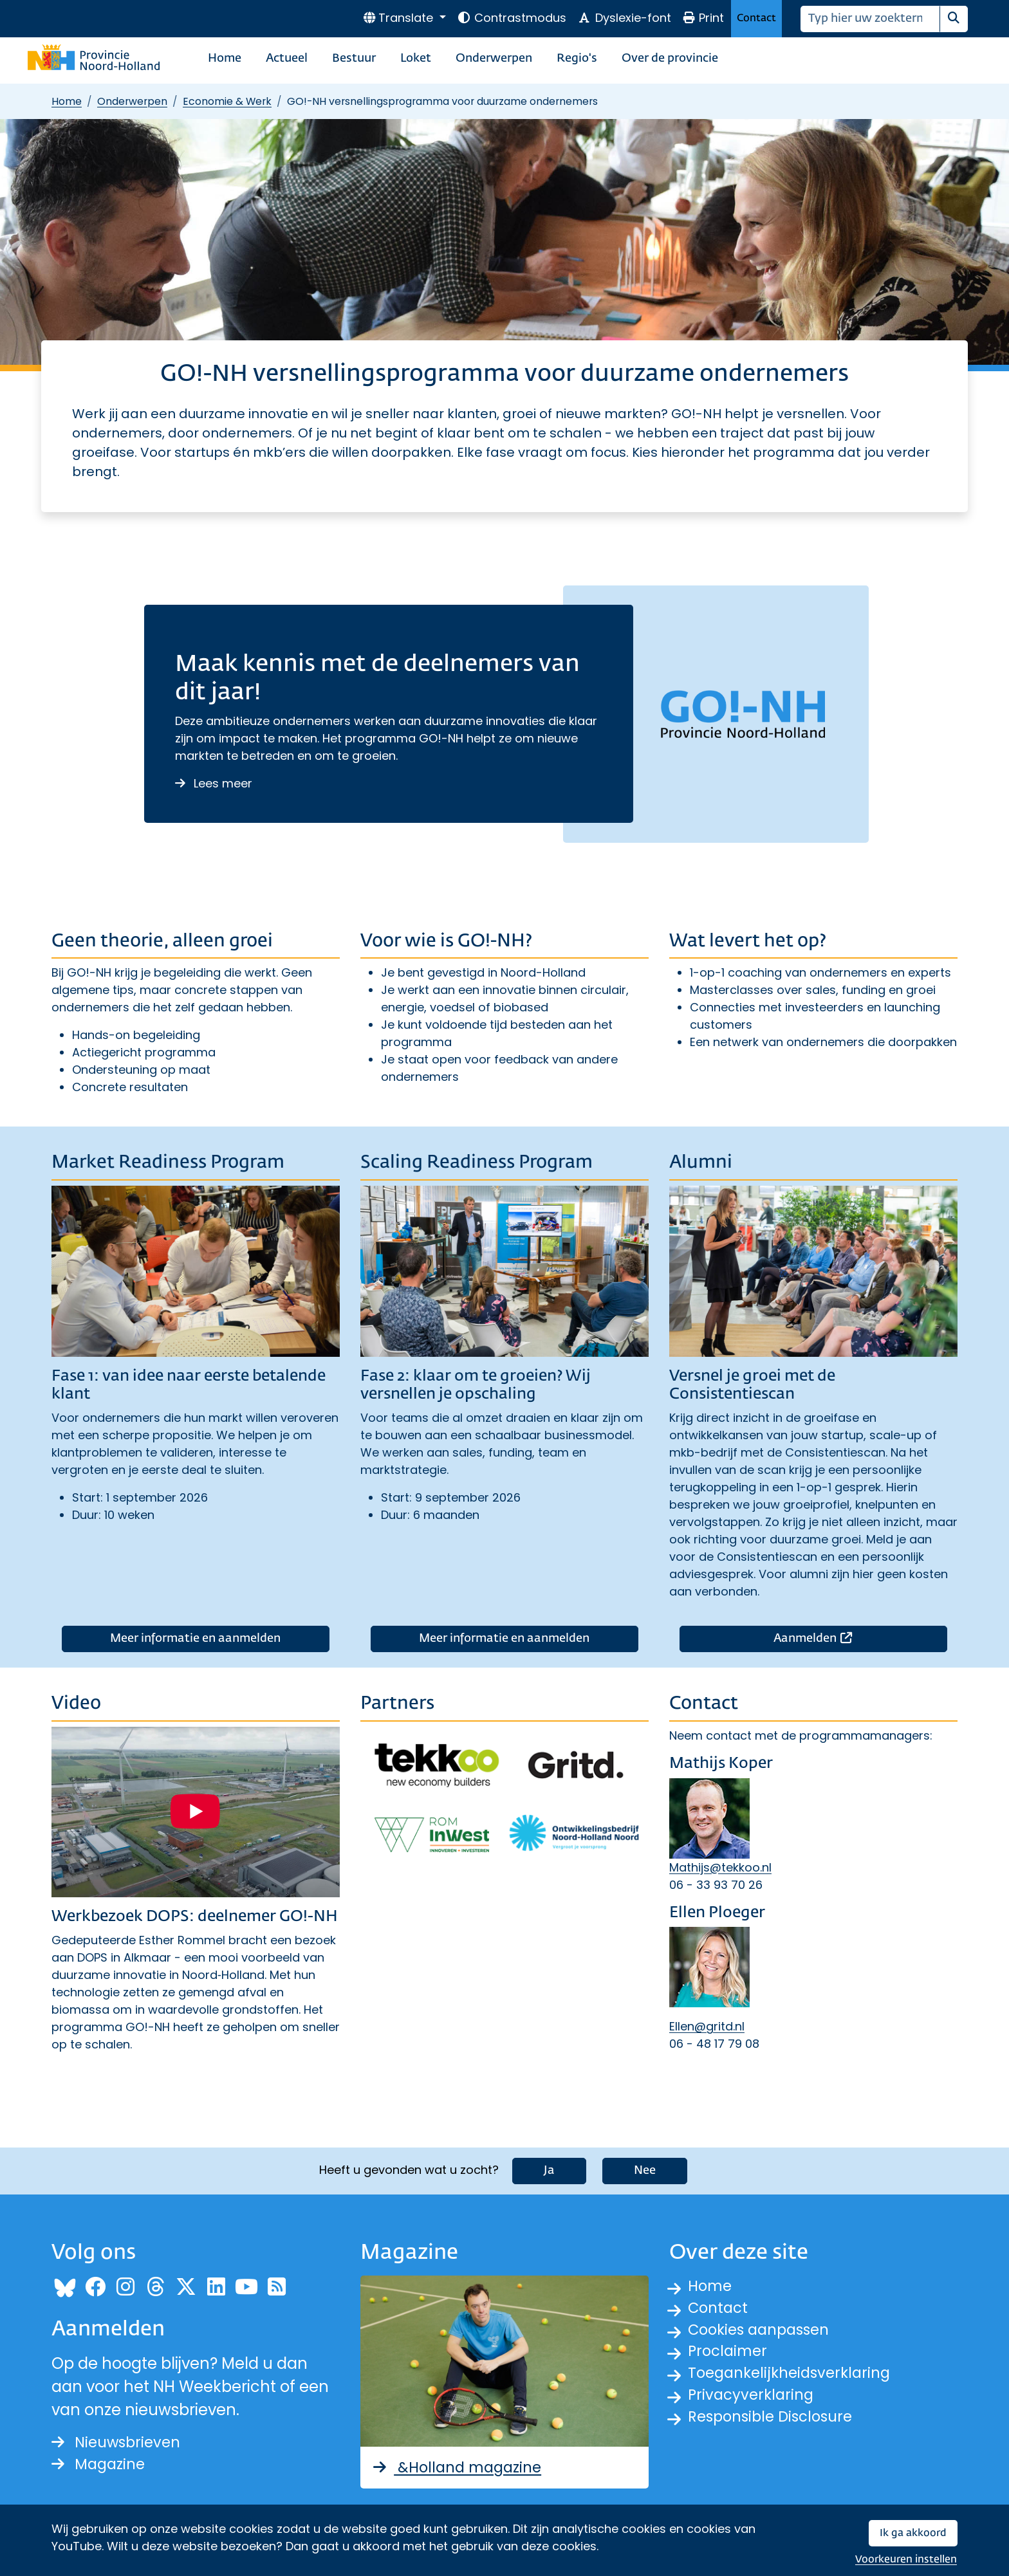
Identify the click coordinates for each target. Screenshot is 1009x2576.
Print (703, 18)
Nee (645, 2169)
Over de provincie (670, 58)
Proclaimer (730, 2355)
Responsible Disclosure (775, 2424)
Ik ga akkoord (913, 2533)
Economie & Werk (227, 101)
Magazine (100, 2465)
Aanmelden (860, 1637)
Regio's (577, 58)
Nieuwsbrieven (119, 2441)
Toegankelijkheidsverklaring (794, 2378)
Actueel (287, 58)
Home (224, 58)
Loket (415, 58)
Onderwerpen (494, 58)
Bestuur (354, 58)
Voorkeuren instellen (906, 2559)
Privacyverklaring (753, 2401)
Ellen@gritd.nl (707, 2026)
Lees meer (213, 783)
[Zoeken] (870, 19)
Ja (549, 2169)
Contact (756, 18)
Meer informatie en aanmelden (195, 1638)
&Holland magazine (461, 2466)
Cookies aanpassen (763, 2331)
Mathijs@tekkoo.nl (720, 1867)
